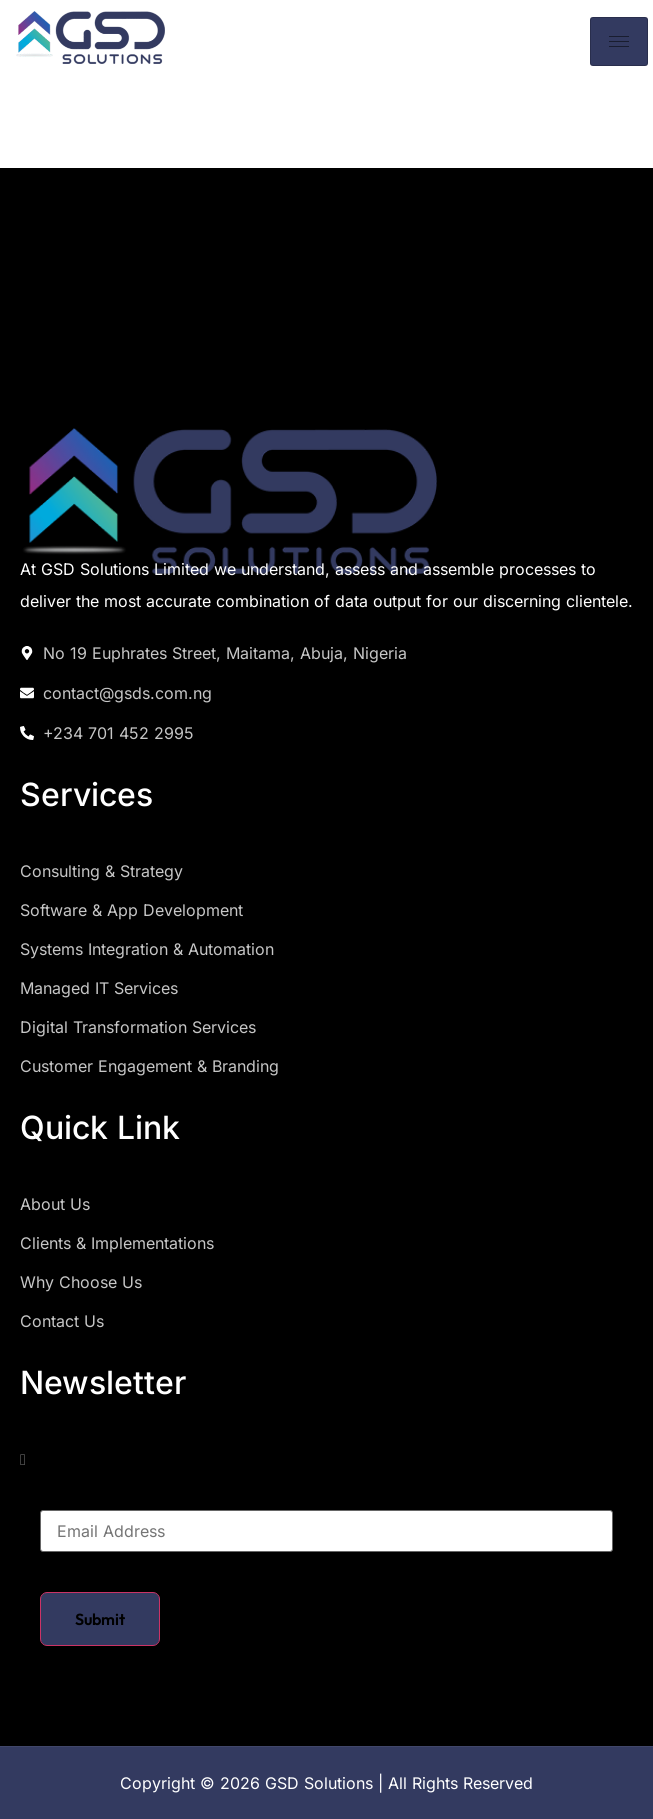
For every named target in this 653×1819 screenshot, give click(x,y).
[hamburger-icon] (619, 41)
